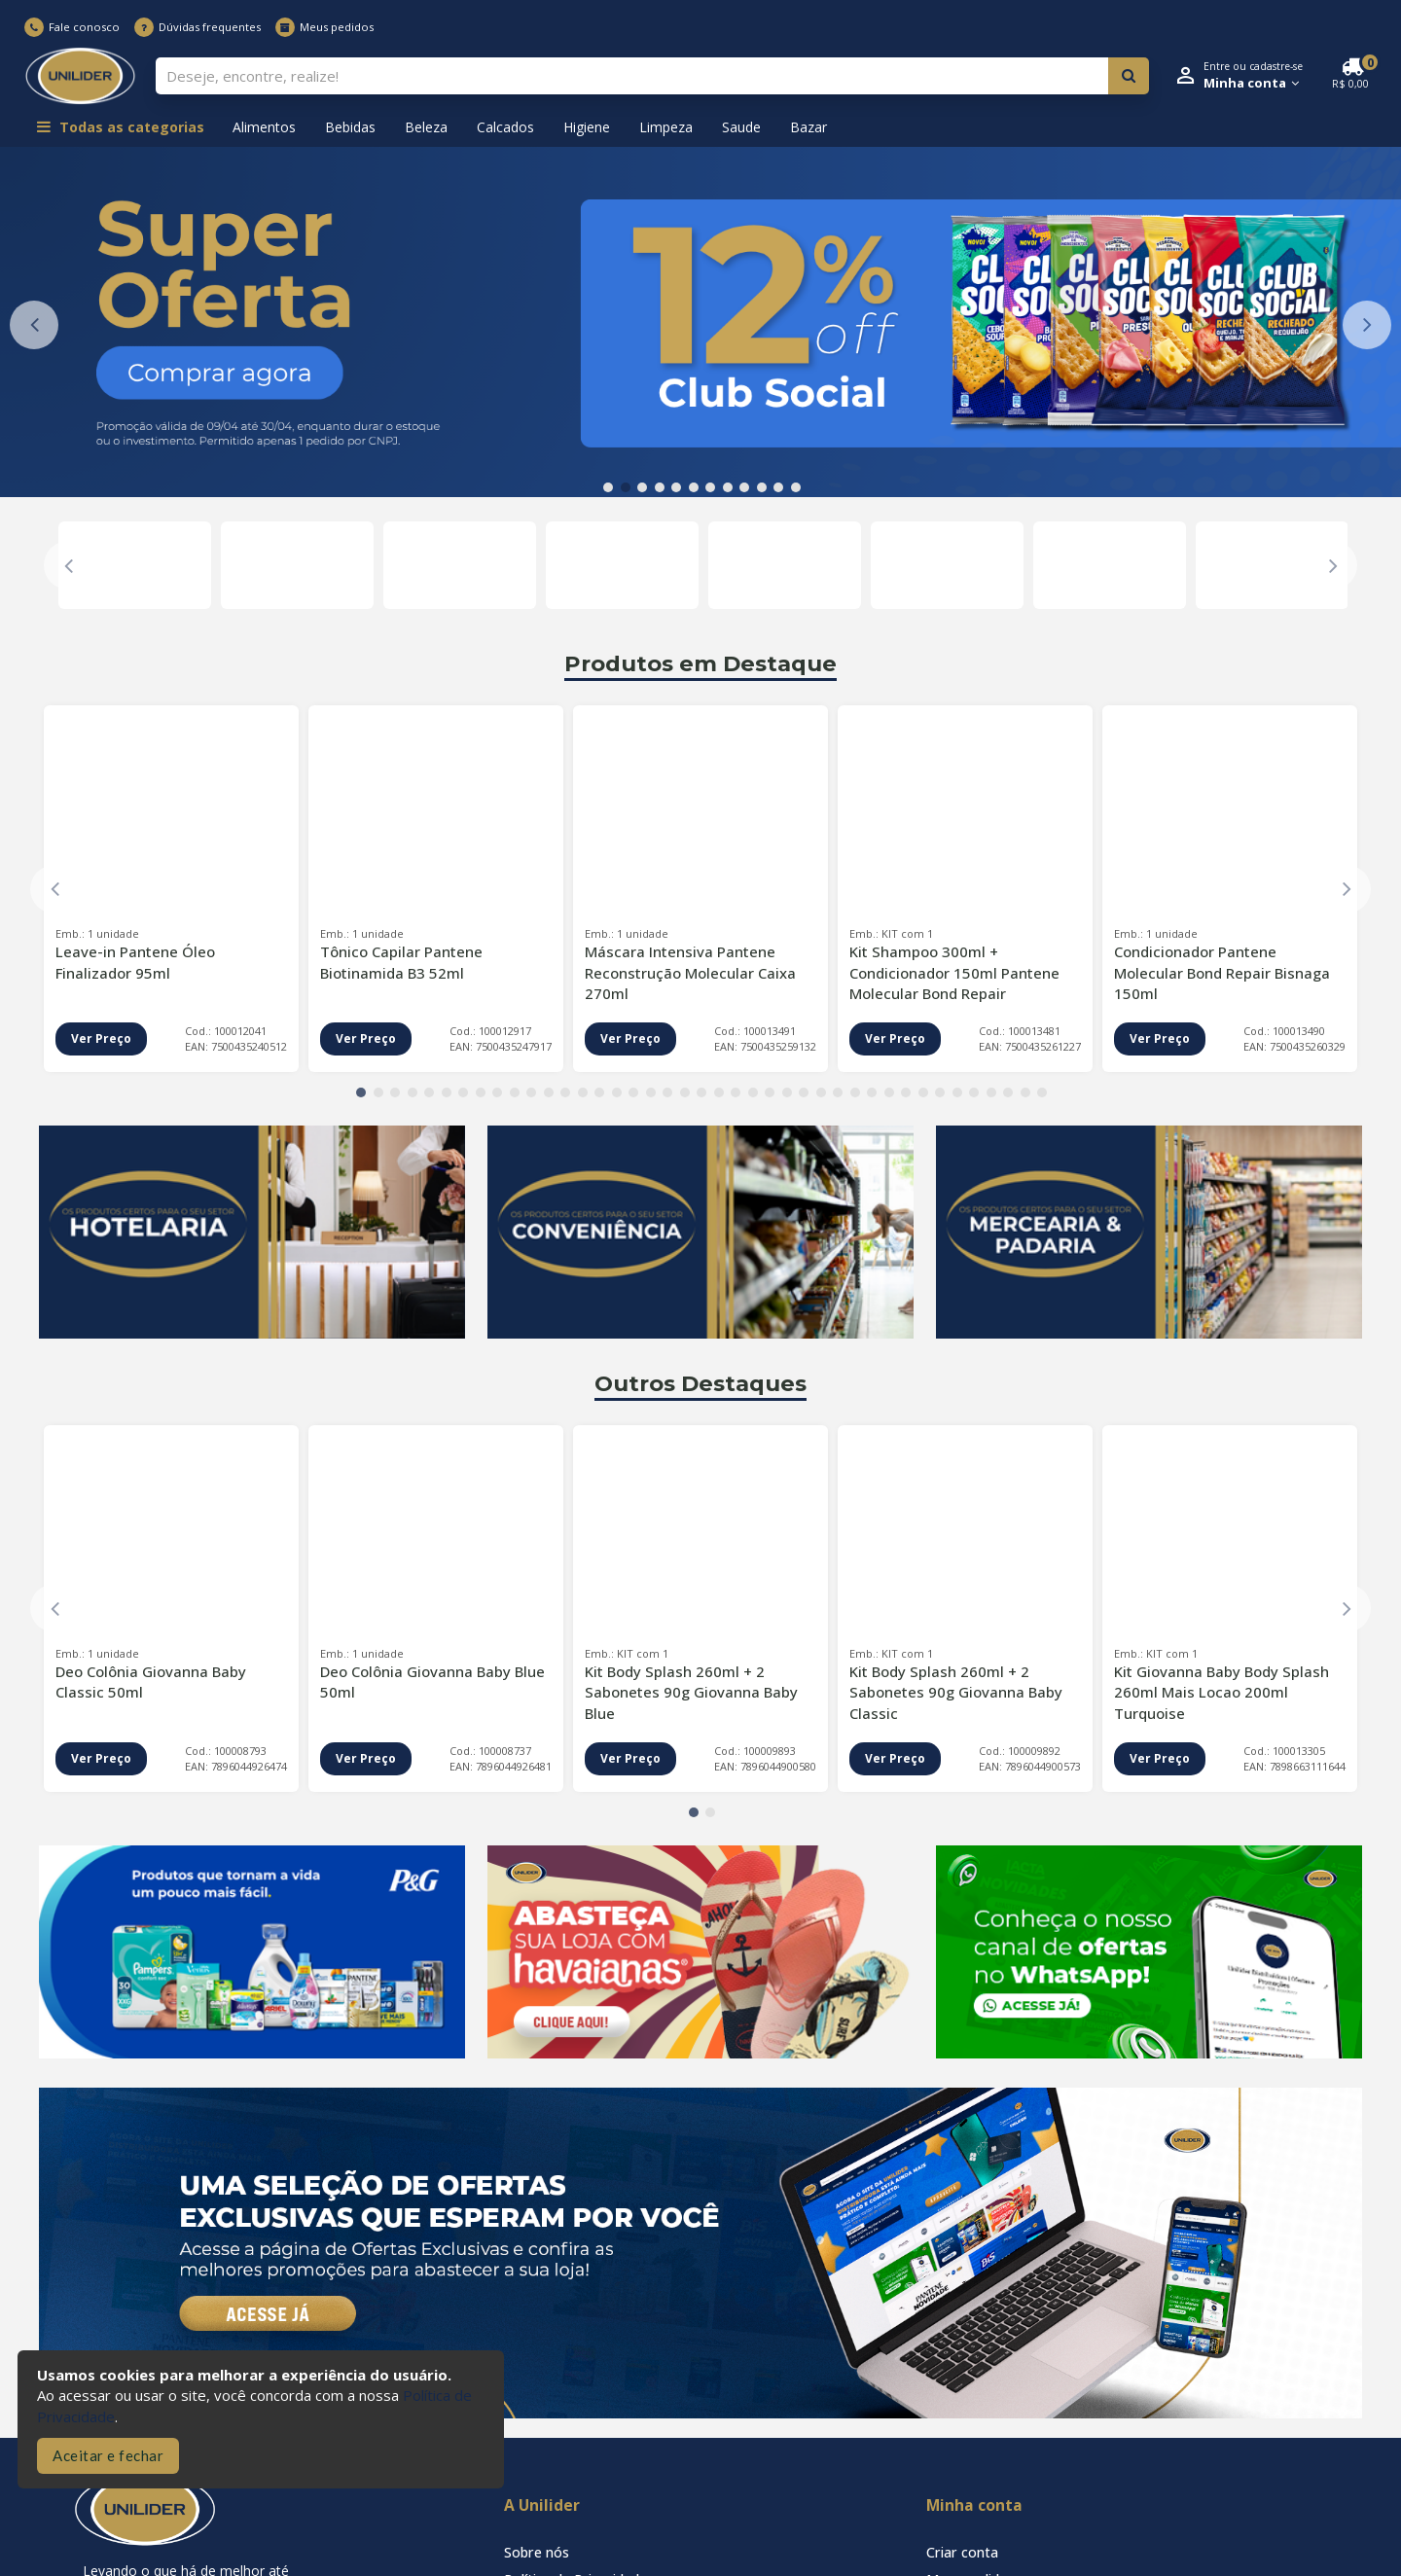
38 (991, 1092)
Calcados (505, 127)
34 (923, 1092)
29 (838, 1092)
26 (787, 1092)
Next (1367, 325)
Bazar (808, 127)
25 (769, 1092)
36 (957, 1092)
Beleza (426, 127)
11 (778, 487)
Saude (741, 127)
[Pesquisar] (1129, 75)
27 (803, 1092)
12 (796, 487)
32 (889, 1092)
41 (1042, 1092)
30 (855, 1092)
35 (940, 1092)
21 (701, 1092)
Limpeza (666, 127)
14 (583, 1092)
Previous (34, 325)
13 (565, 1092)
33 (906, 1092)
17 (633, 1092)
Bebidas (350, 127)
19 (667, 1092)
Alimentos (264, 127)
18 (651, 1092)
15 (599, 1092)
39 (1008, 1092)
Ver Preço (101, 1038)
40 (1025, 1092)
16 (617, 1092)
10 (762, 487)
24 (753, 1092)
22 (719, 1092)
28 (821, 1092)
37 (974, 1092)
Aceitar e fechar (108, 2455)
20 (685, 1092)
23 (735, 1092)
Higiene (586, 127)
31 (872, 1092)
